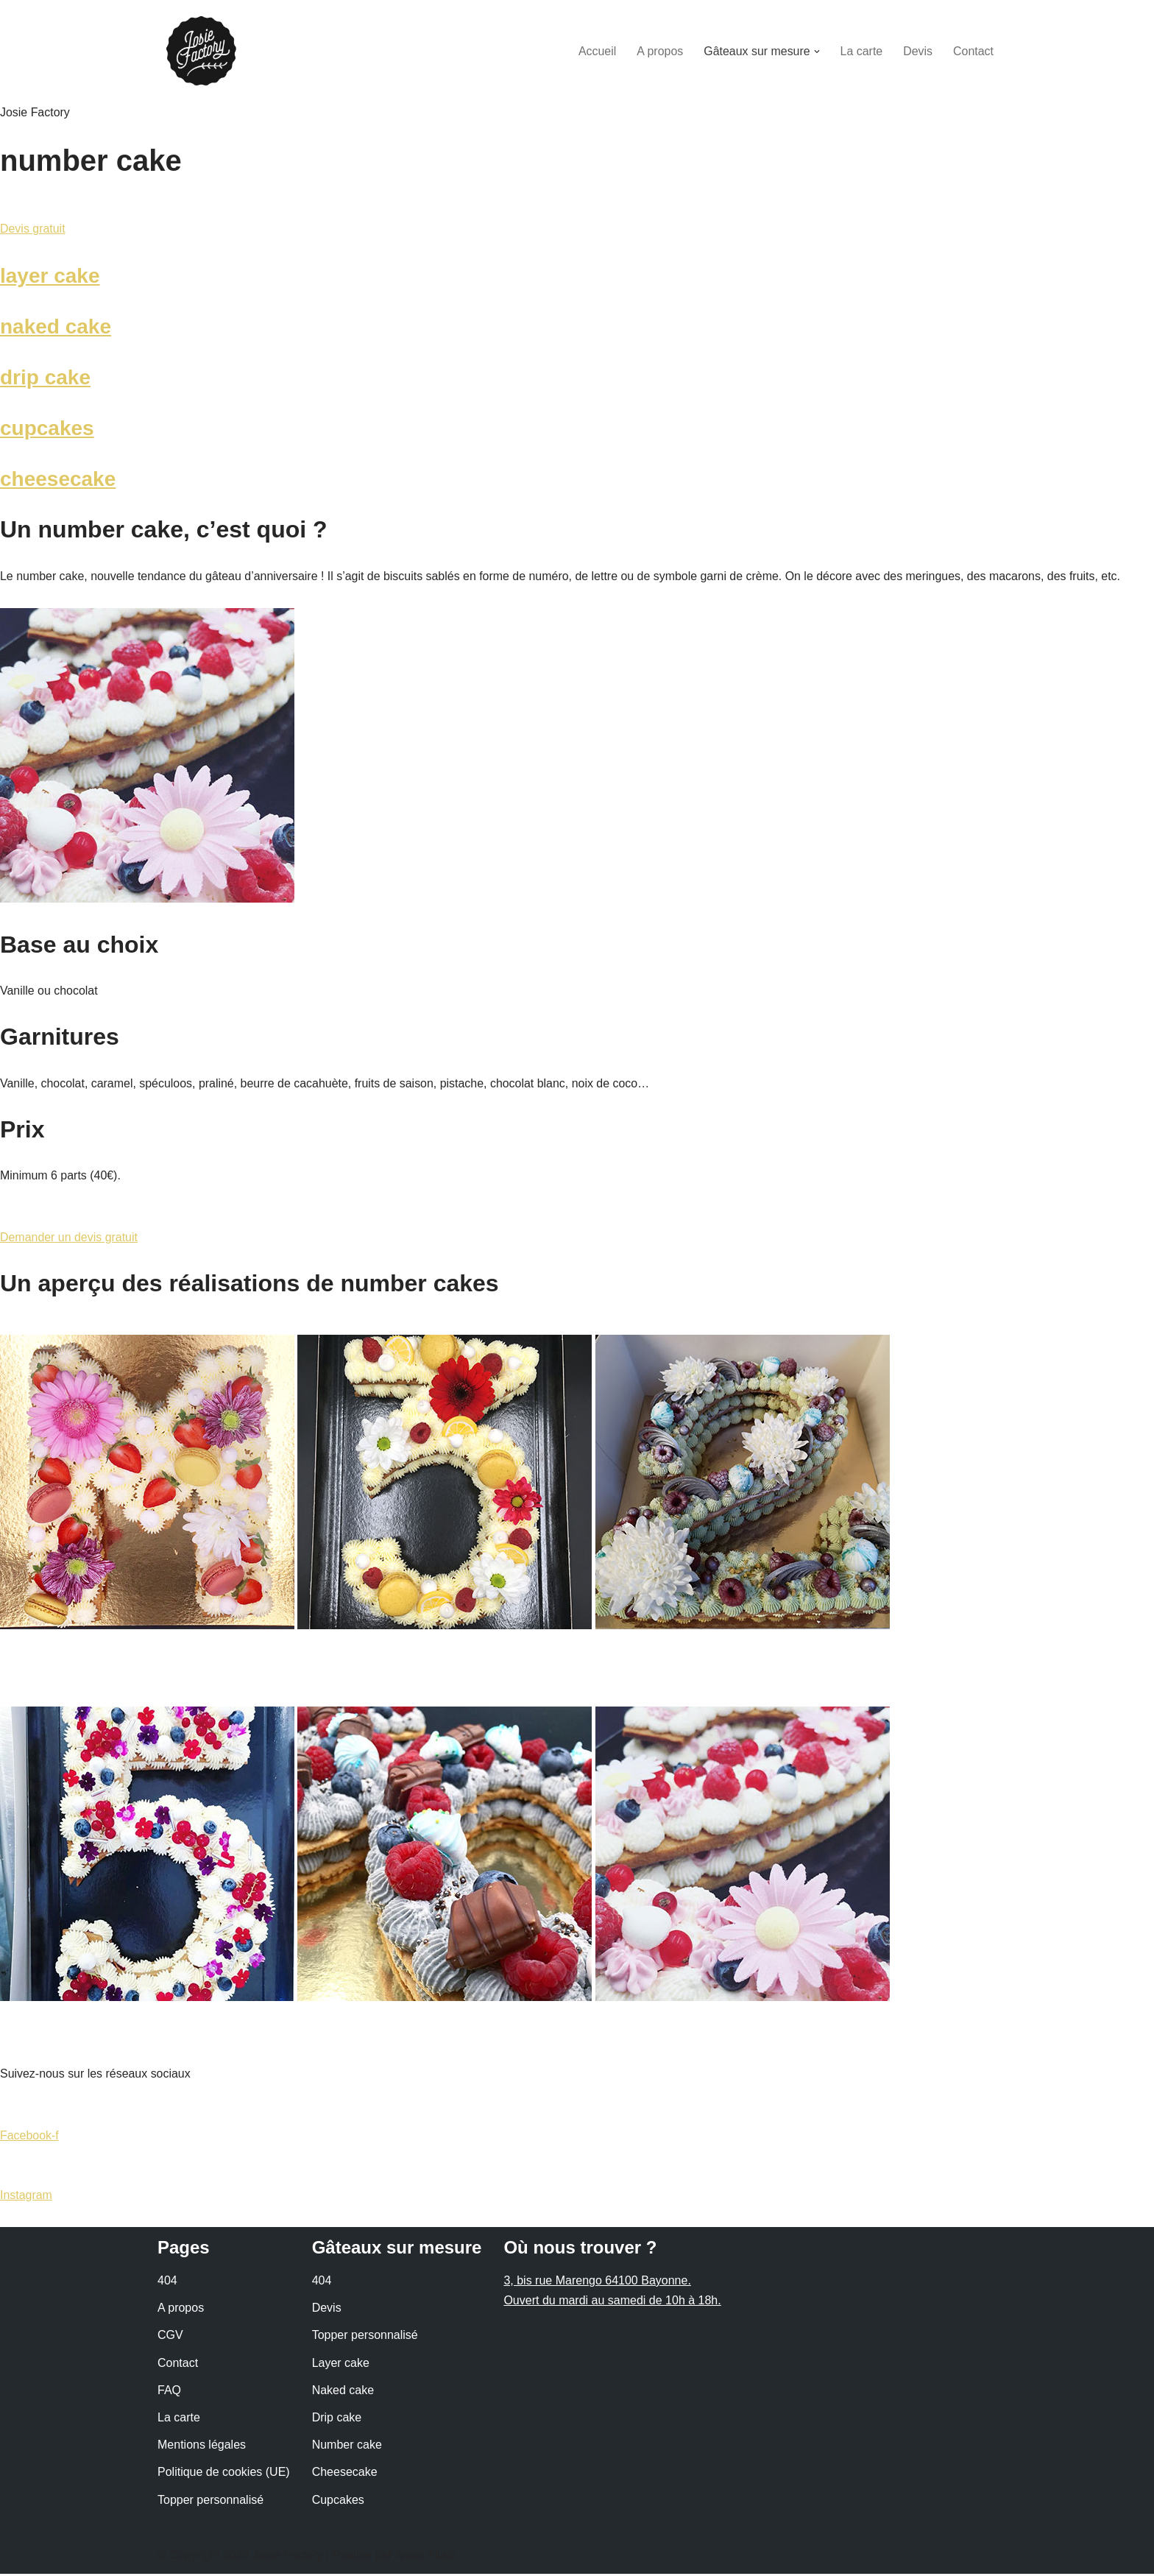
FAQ (169, 2392)
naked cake (55, 326)
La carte (861, 51)
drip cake (45, 377)
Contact (973, 51)
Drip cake (337, 2419)
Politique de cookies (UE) (223, 2475)
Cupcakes (338, 2502)
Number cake (347, 2447)
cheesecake (58, 479)
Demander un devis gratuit (69, 1238)
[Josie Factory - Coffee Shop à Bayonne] (201, 51)
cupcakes (47, 428)
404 (167, 2282)
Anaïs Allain (425, 2557)
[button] (816, 51)
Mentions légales (201, 2447)
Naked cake (343, 2392)
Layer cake (340, 2365)
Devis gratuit (33, 229)
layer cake (49, 275)
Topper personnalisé (210, 2502)
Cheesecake (345, 2475)
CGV (170, 2338)
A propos (659, 51)
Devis (917, 51)
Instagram (26, 2197)
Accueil (596, 51)
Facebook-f (29, 2137)
